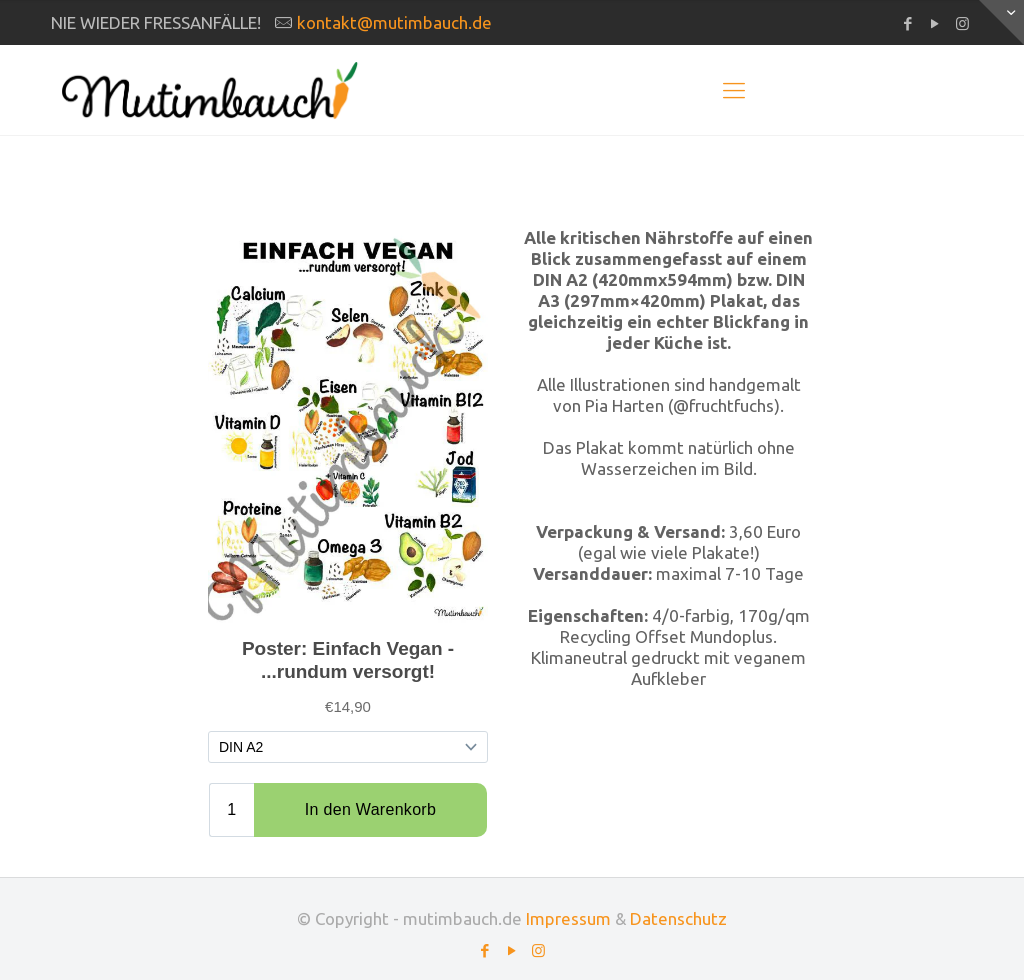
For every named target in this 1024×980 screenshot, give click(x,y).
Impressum (568, 918)
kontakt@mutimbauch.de (394, 22)
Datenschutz (678, 918)
